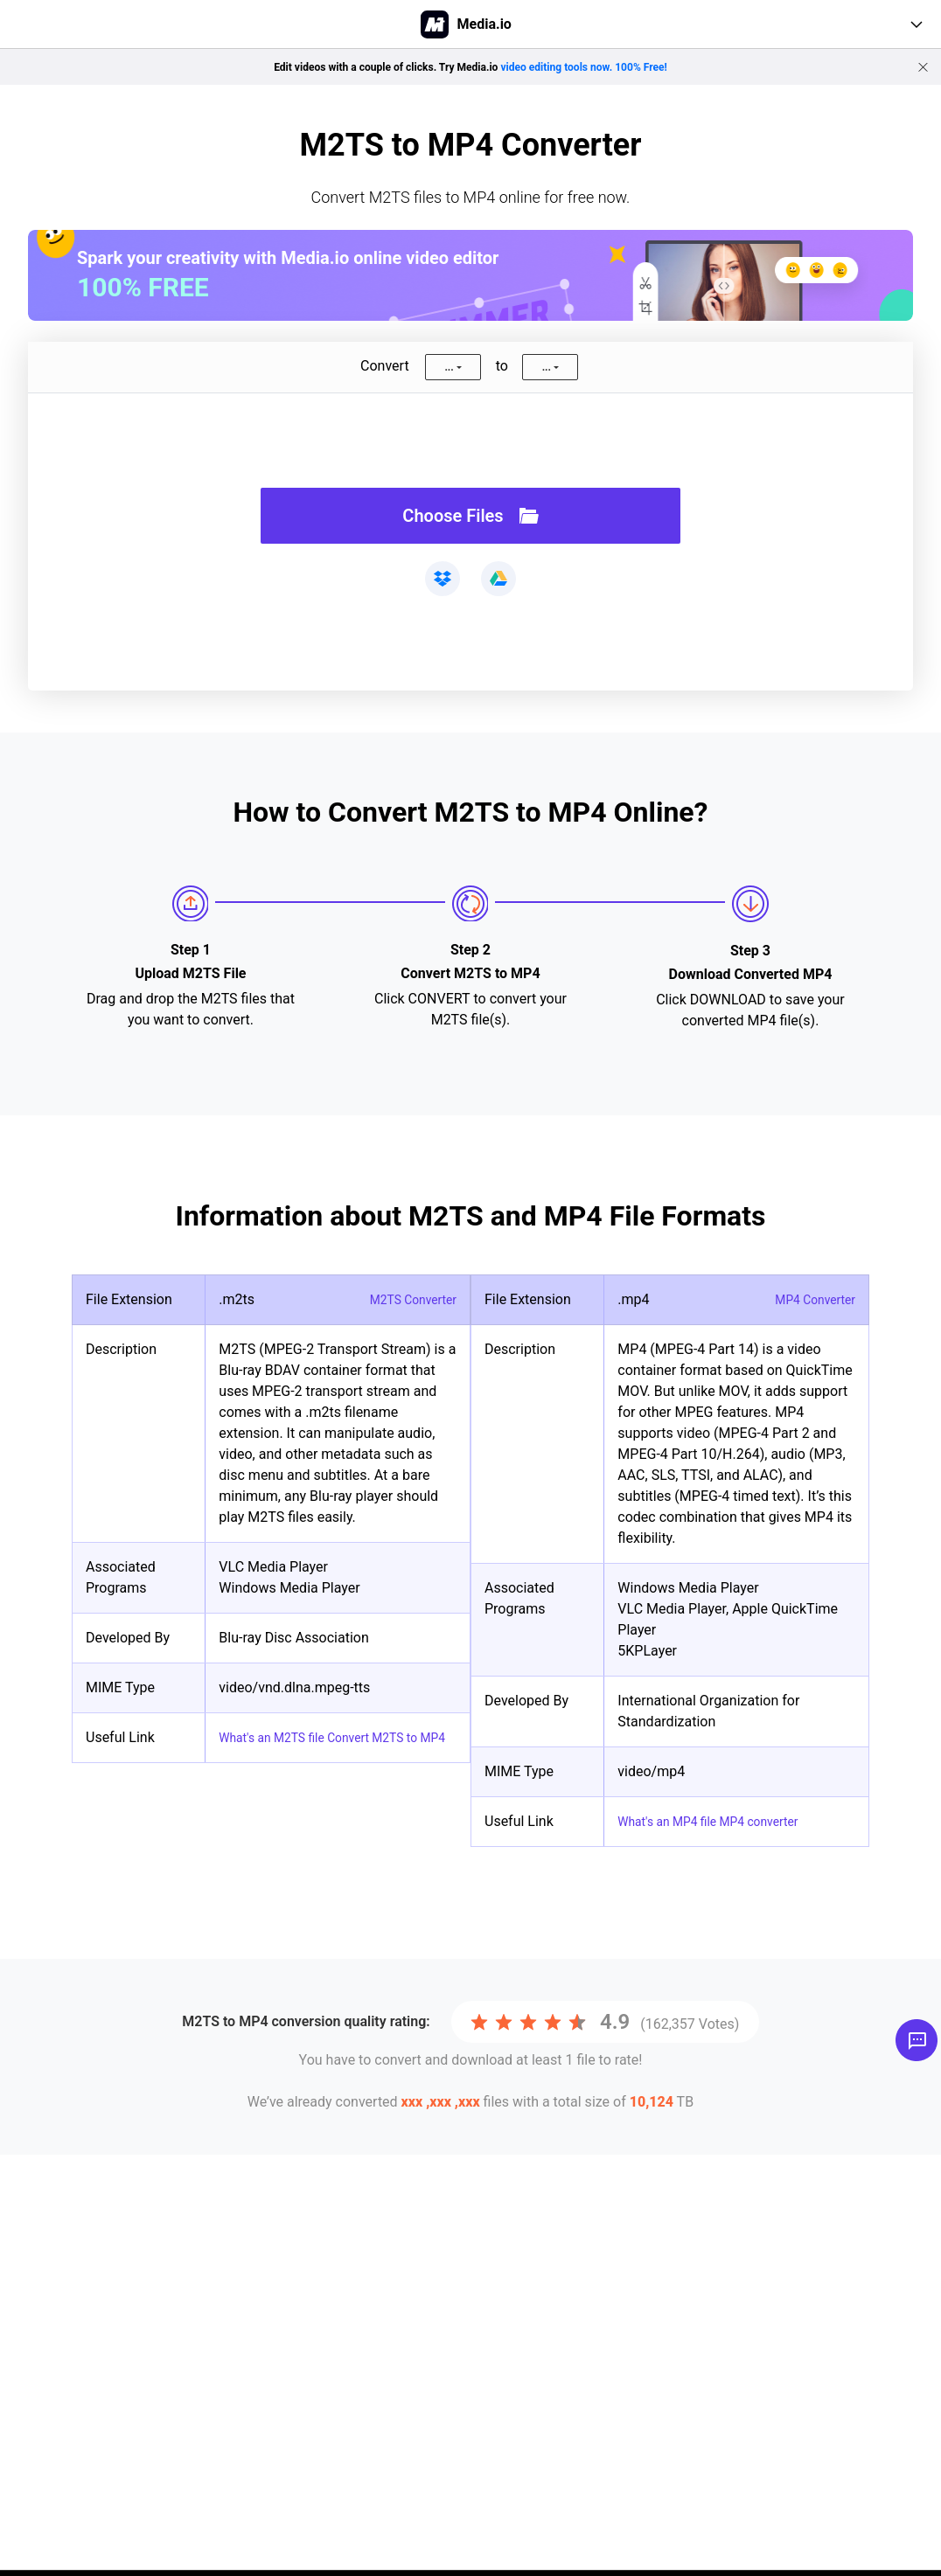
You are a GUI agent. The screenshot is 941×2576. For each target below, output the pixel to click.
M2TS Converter (406, 1299)
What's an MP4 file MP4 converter (722, 1821)
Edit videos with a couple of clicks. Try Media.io (471, 66)
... (448, 367)
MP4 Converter (809, 1299)
